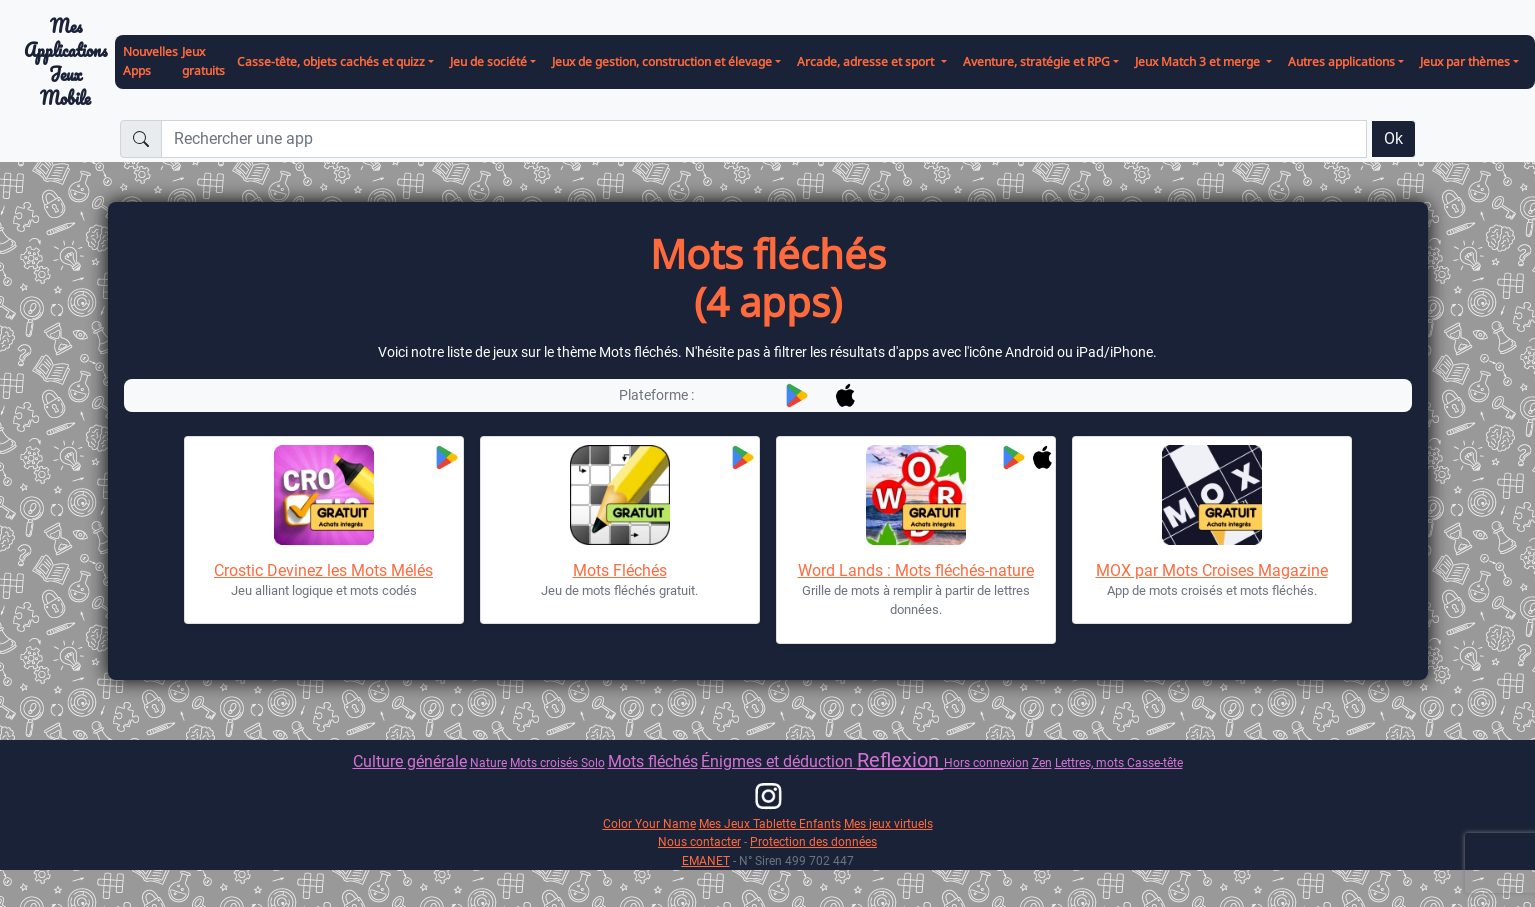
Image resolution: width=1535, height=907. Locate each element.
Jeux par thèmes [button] (1465, 61)
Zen (1042, 762)
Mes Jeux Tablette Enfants (770, 823)
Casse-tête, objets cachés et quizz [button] (331, 61)
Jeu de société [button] (488, 61)
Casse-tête (1155, 762)
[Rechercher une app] (764, 139)
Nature (488, 762)
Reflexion (900, 760)
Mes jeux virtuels (888, 823)
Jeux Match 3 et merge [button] (1199, 61)
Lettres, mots (1091, 762)
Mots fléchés (653, 761)
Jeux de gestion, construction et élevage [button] (662, 61)
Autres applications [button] (1341, 61)
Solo (593, 762)
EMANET (706, 860)
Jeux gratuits (203, 61)
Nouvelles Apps (150, 61)
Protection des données (813, 841)
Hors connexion (986, 762)
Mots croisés (545, 762)
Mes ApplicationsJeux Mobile (65, 62)
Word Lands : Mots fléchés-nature (916, 570)
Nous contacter (699, 841)
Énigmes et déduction (779, 761)
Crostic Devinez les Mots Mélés (323, 570)
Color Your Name (649, 823)
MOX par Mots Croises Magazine (1212, 570)
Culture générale (410, 761)
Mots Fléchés (620, 570)
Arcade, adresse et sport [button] (867, 61)
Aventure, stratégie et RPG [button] (1036, 61)
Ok (1393, 138)
